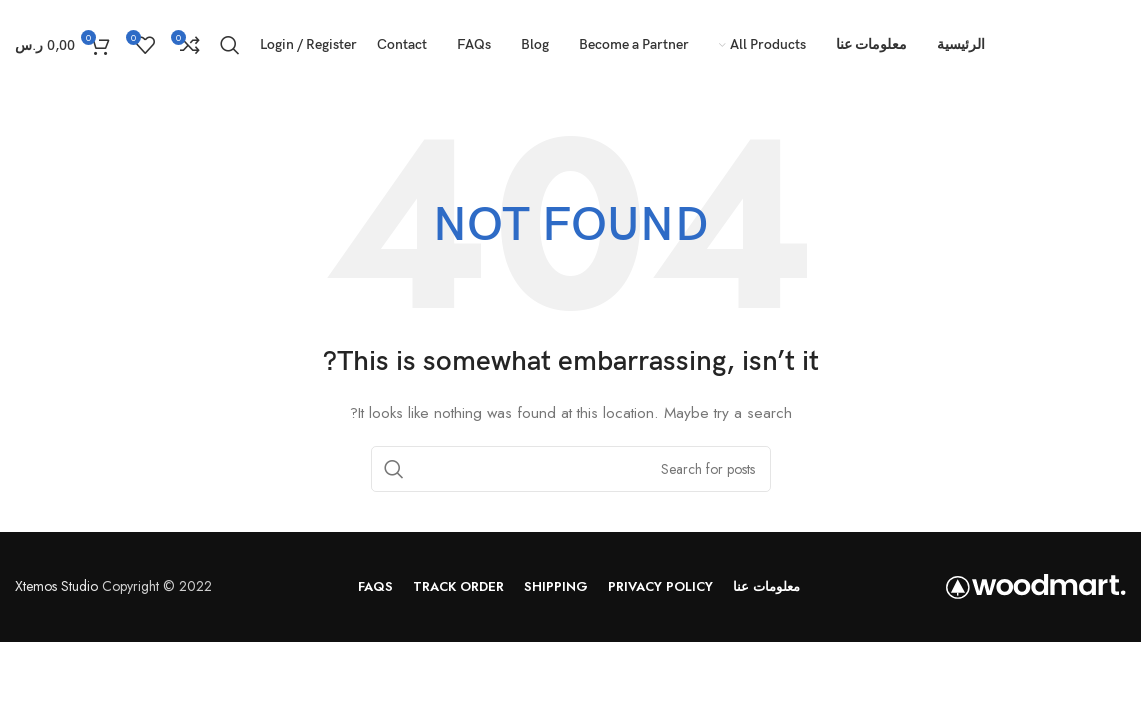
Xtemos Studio (56, 586)
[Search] (230, 45)
